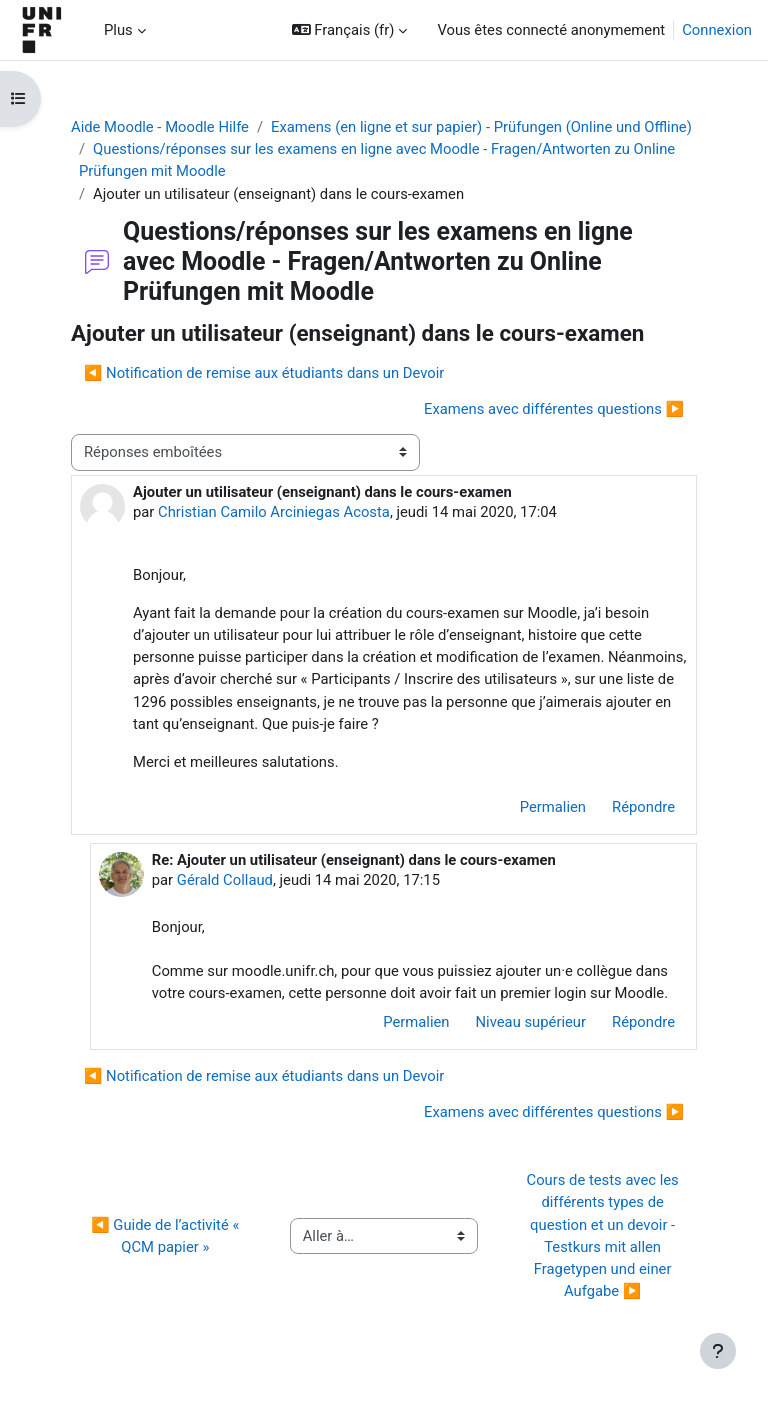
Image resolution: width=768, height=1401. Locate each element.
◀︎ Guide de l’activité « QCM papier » (167, 1236)
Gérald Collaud (225, 880)
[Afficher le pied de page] (718, 1351)
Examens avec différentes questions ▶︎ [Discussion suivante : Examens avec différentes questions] (554, 409)
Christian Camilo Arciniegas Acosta (274, 512)
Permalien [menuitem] (553, 807)
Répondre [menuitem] (643, 807)
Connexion (717, 30)
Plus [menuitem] (118, 30)
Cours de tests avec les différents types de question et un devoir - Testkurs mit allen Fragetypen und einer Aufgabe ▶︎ (605, 1235)
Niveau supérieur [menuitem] (531, 1022)
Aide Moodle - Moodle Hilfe (160, 127)
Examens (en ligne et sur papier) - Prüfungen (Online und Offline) (481, 127)
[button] (350, 30)
